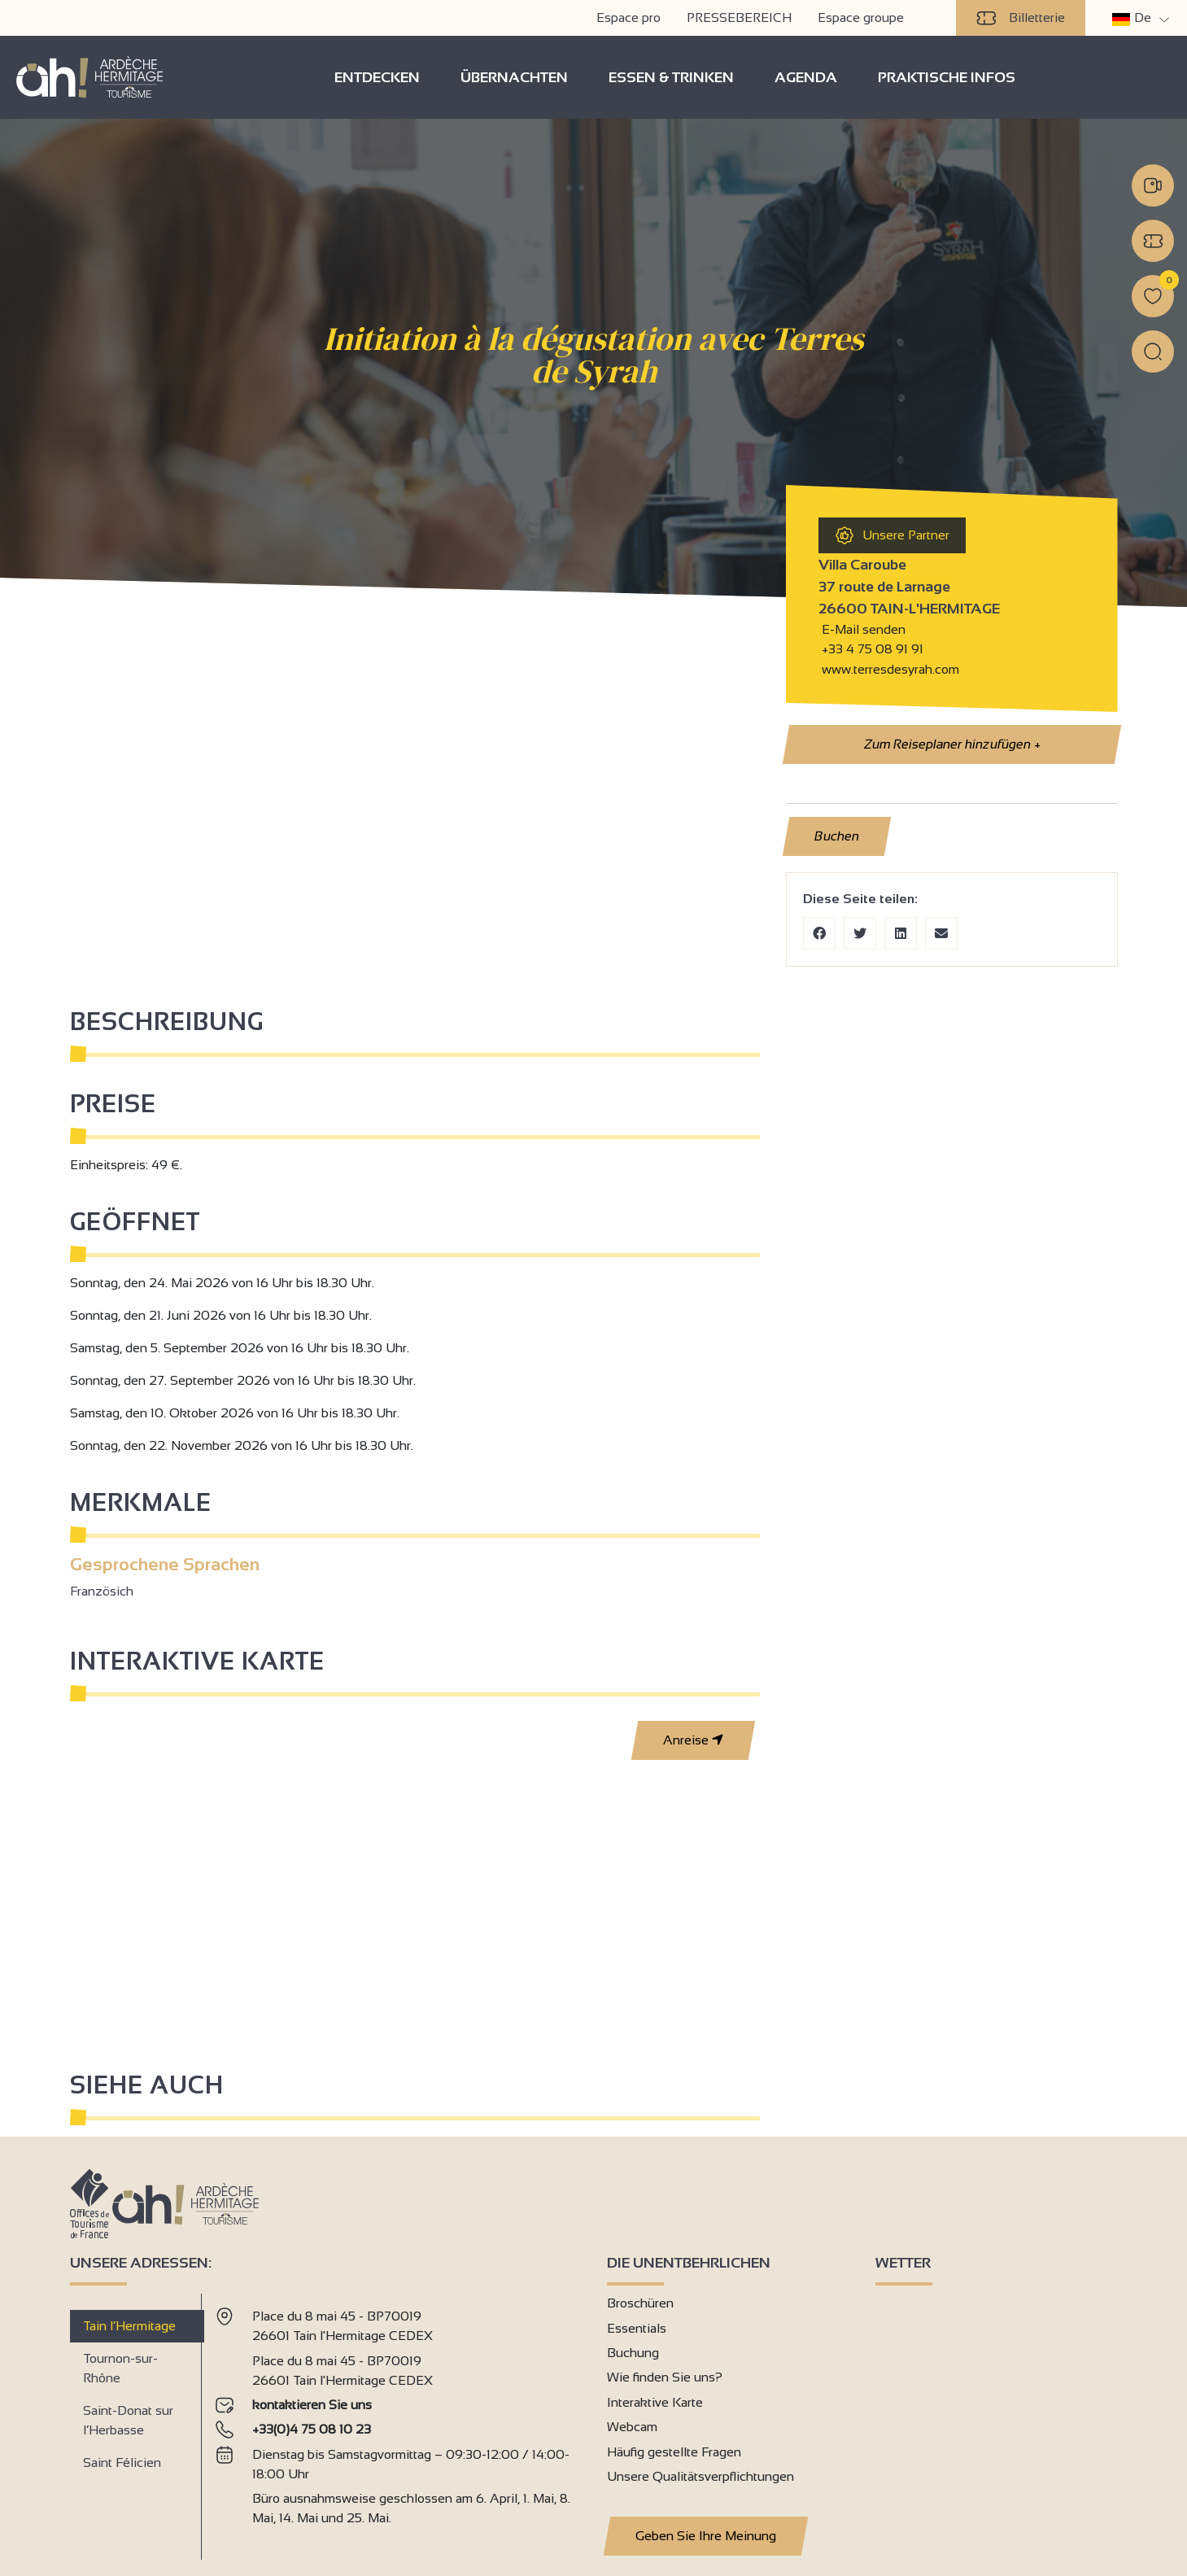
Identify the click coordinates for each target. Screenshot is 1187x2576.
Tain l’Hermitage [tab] (129, 2326)
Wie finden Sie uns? (664, 2377)
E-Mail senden (862, 629)
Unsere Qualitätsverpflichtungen (700, 2476)
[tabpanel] (397, 2420)
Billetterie (1020, 18)
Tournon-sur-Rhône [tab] (120, 2368)
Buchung (633, 2353)
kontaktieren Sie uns (312, 2405)
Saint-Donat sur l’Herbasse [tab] (128, 2420)
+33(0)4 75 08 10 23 (311, 2429)
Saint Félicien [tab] (122, 2462)
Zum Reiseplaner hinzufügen (951, 744)
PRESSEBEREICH (739, 17)
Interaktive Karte (655, 2402)
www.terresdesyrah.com (888, 669)
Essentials (636, 2328)
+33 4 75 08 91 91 (872, 649)
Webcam (632, 2427)
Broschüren (640, 2303)
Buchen (836, 836)
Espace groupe (861, 17)
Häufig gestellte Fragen (674, 2452)
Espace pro (628, 17)
